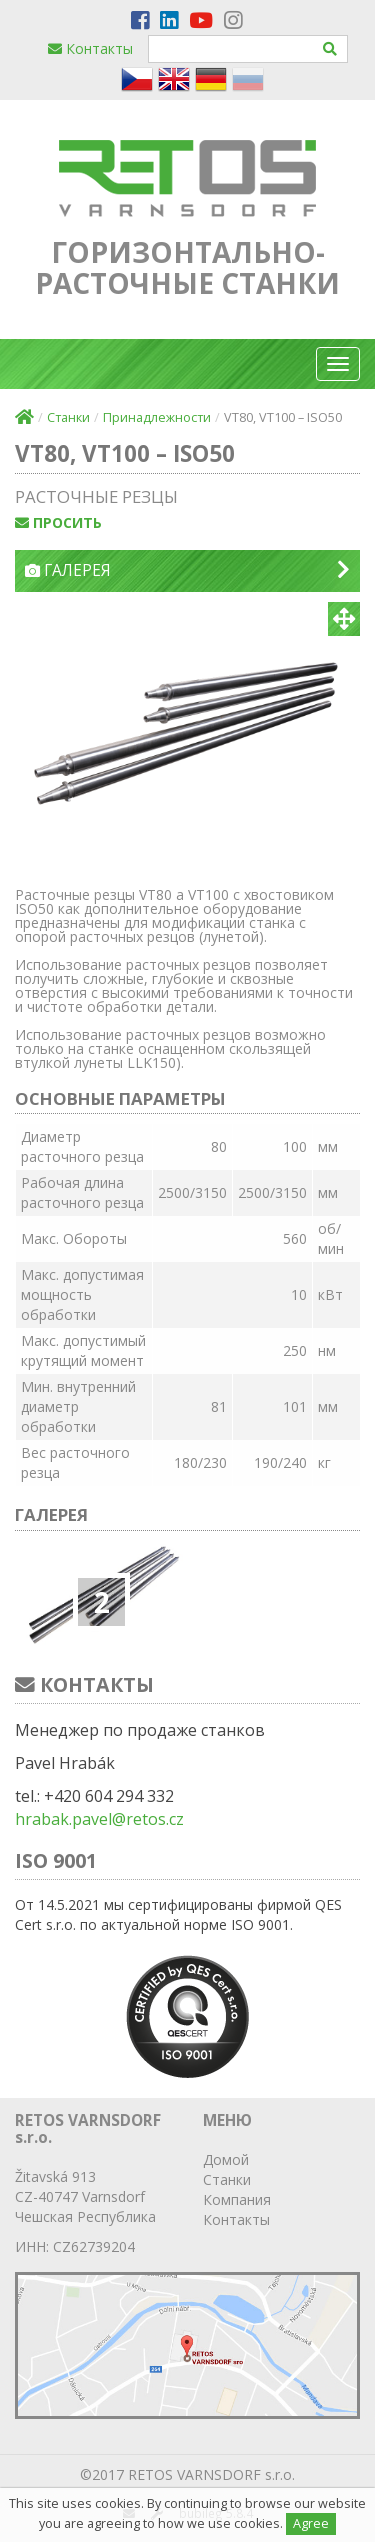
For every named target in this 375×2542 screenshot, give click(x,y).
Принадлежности (157, 417)
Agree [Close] (311, 2523)
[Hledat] (330, 49)
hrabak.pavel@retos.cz (99, 1819)
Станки (68, 417)
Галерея (187, 570)
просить (58, 522)
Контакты (90, 48)
